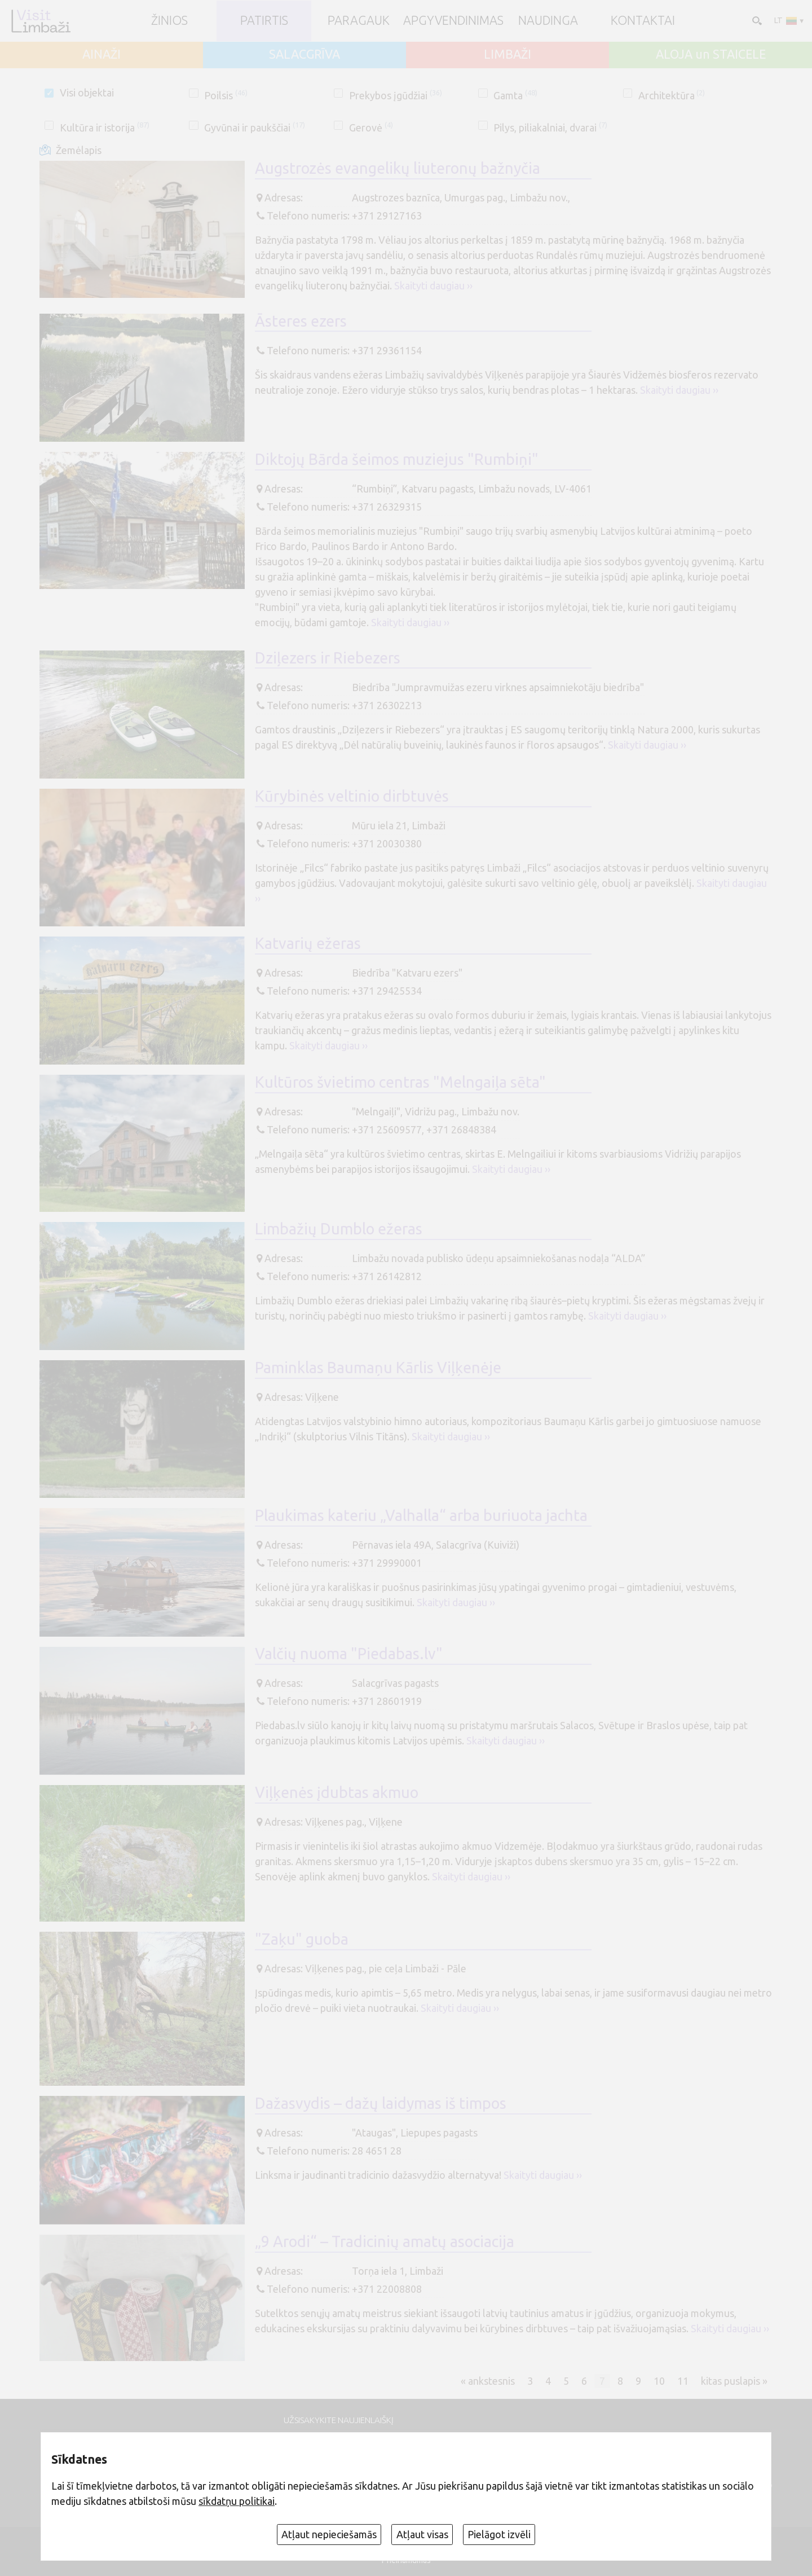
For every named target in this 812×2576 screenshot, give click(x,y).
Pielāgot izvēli (499, 2534)
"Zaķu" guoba (301, 1939)
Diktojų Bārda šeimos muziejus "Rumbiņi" (397, 459)
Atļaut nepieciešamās (329, 2534)
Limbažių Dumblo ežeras (338, 1228)
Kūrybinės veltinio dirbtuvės (352, 796)
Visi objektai (87, 92)
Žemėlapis (79, 150)
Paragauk (359, 21)
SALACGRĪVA (304, 55)
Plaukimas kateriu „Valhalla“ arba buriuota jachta (421, 1515)
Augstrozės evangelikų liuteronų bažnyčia (397, 168)
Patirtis (264, 21)
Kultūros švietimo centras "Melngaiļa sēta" (400, 1082)
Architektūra (671, 95)
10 (659, 2380)
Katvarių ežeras (308, 943)
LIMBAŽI (507, 55)
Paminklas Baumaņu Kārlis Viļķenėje (378, 1367)
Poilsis (226, 95)
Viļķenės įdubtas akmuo (336, 1792)
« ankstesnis (488, 2380)
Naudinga (548, 21)
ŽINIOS (169, 21)
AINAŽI (101, 55)
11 (683, 2380)
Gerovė (371, 127)
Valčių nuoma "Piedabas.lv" (349, 1653)
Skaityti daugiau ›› (433, 285)
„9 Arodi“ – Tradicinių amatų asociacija (384, 2241)
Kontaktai (643, 21)
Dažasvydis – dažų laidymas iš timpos (380, 2103)
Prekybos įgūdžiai (395, 95)
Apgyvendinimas (453, 21)
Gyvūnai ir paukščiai (254, 127)
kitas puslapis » (734, 2380)
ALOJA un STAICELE (711, 55)
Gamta (515, 95)
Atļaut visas (422, 2534)
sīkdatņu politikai (236, 2501)
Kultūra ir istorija (104, 127)
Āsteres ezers (301, 321)
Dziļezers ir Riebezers (327, 657)
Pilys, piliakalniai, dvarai (550, 127)
